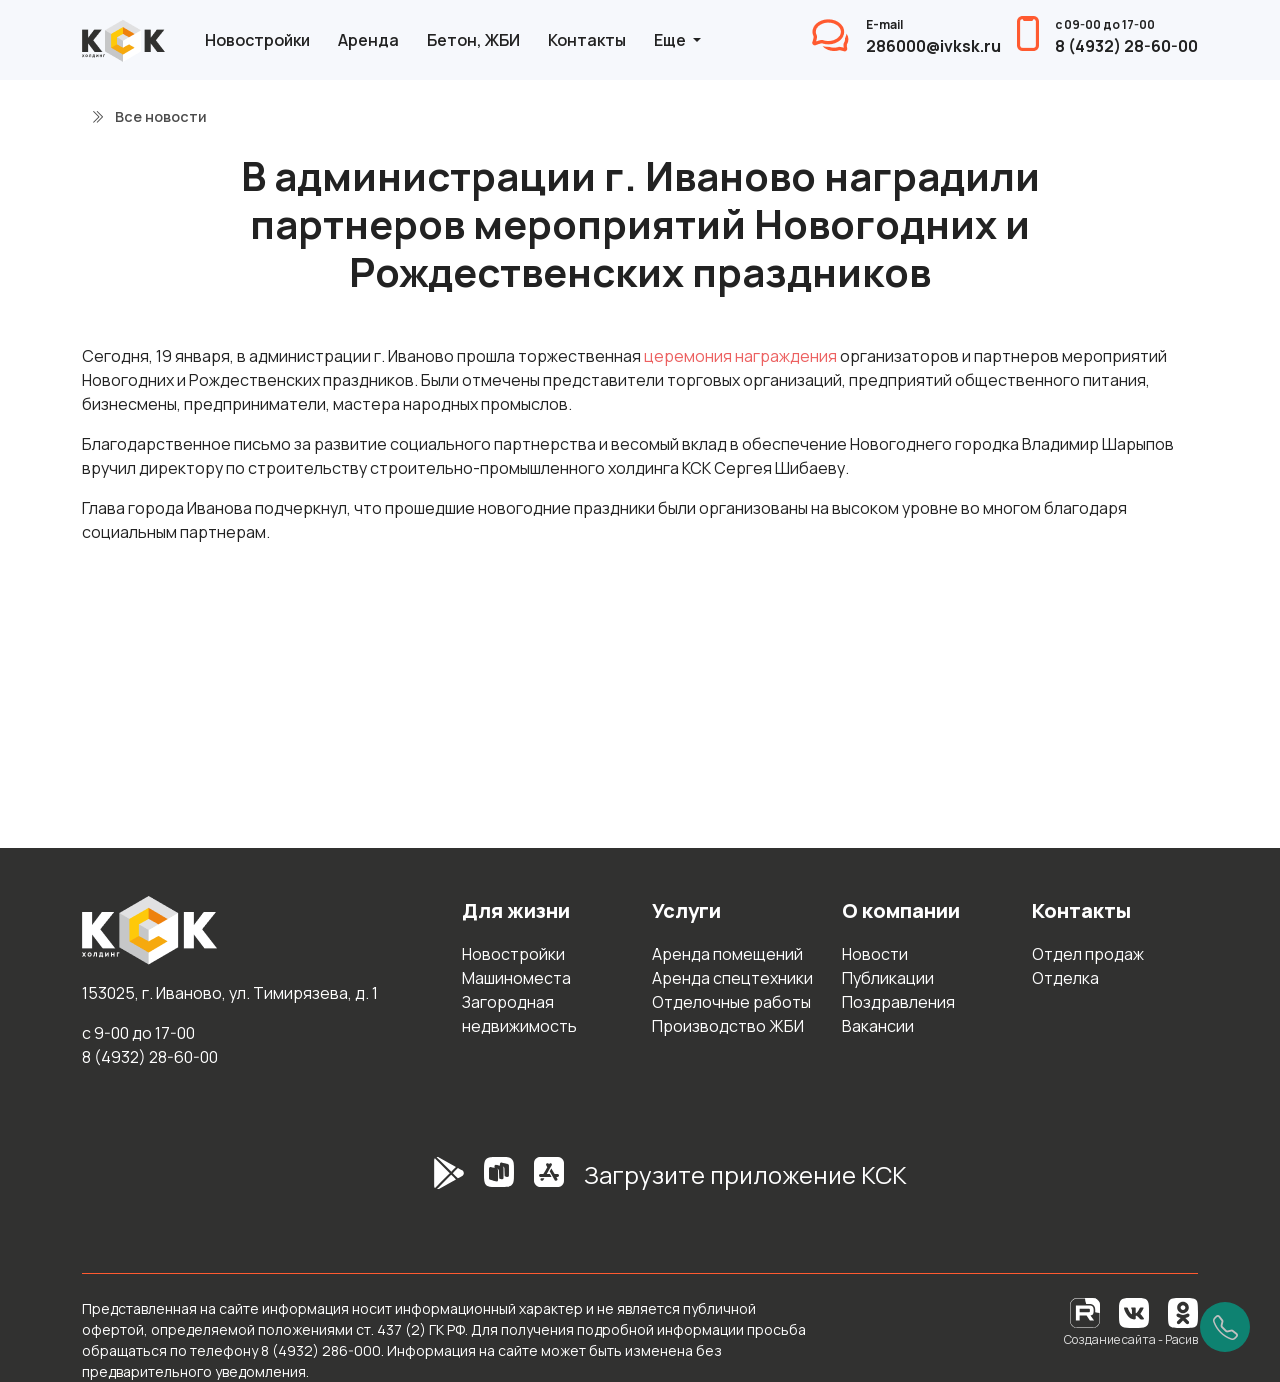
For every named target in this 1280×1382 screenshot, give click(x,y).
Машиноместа (516, 978)
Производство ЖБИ (728, 1026)
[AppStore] (549, 1183)
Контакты (587, 40)
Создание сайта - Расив (1131, 1339)
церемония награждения (740, 356)
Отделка (1065, 978)
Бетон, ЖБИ (473, 40)
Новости (875, 954)
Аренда (368, 40)
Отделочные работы (731, 1002)
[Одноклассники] (1183, 1311)
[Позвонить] (1225, 1327)
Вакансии (878, 1026)
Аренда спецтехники (732, 978)
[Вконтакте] (1134, 1311)
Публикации (888, 978)
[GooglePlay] (419, 1183)
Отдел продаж (1088, 954)
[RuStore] (499, 1183)
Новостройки (257, 40)
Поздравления (898, 1002)
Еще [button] (671, 40)
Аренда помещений (727, 954)
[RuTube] (1086, 1311)
